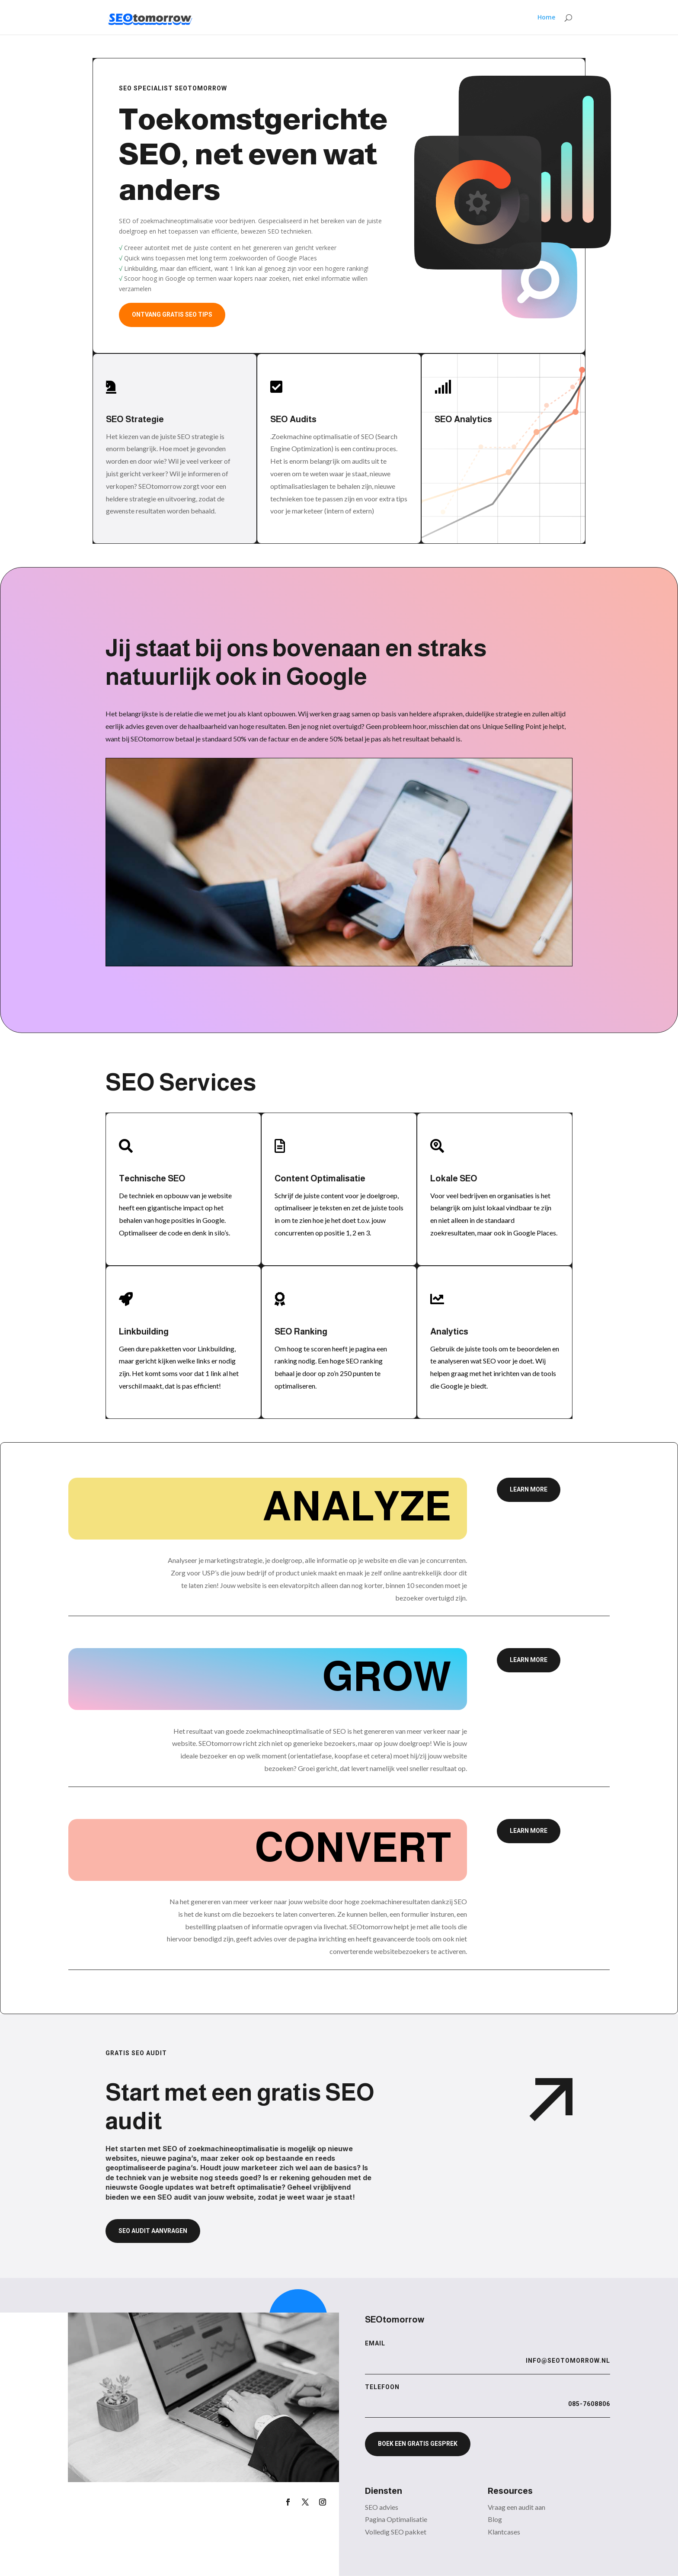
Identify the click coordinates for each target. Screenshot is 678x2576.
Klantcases (504, 2532)
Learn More (528, 1489)
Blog (495, 2519)
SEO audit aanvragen (152, 2230)
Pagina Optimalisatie (396, 2519)
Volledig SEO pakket (395, 2532)
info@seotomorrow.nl (568, 2360)
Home (546, 17)
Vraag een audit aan (516, 2507)
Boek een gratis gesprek (417, 2443)
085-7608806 (589, 2403)
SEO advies (381, 2507)
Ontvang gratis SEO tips (172, 314)
